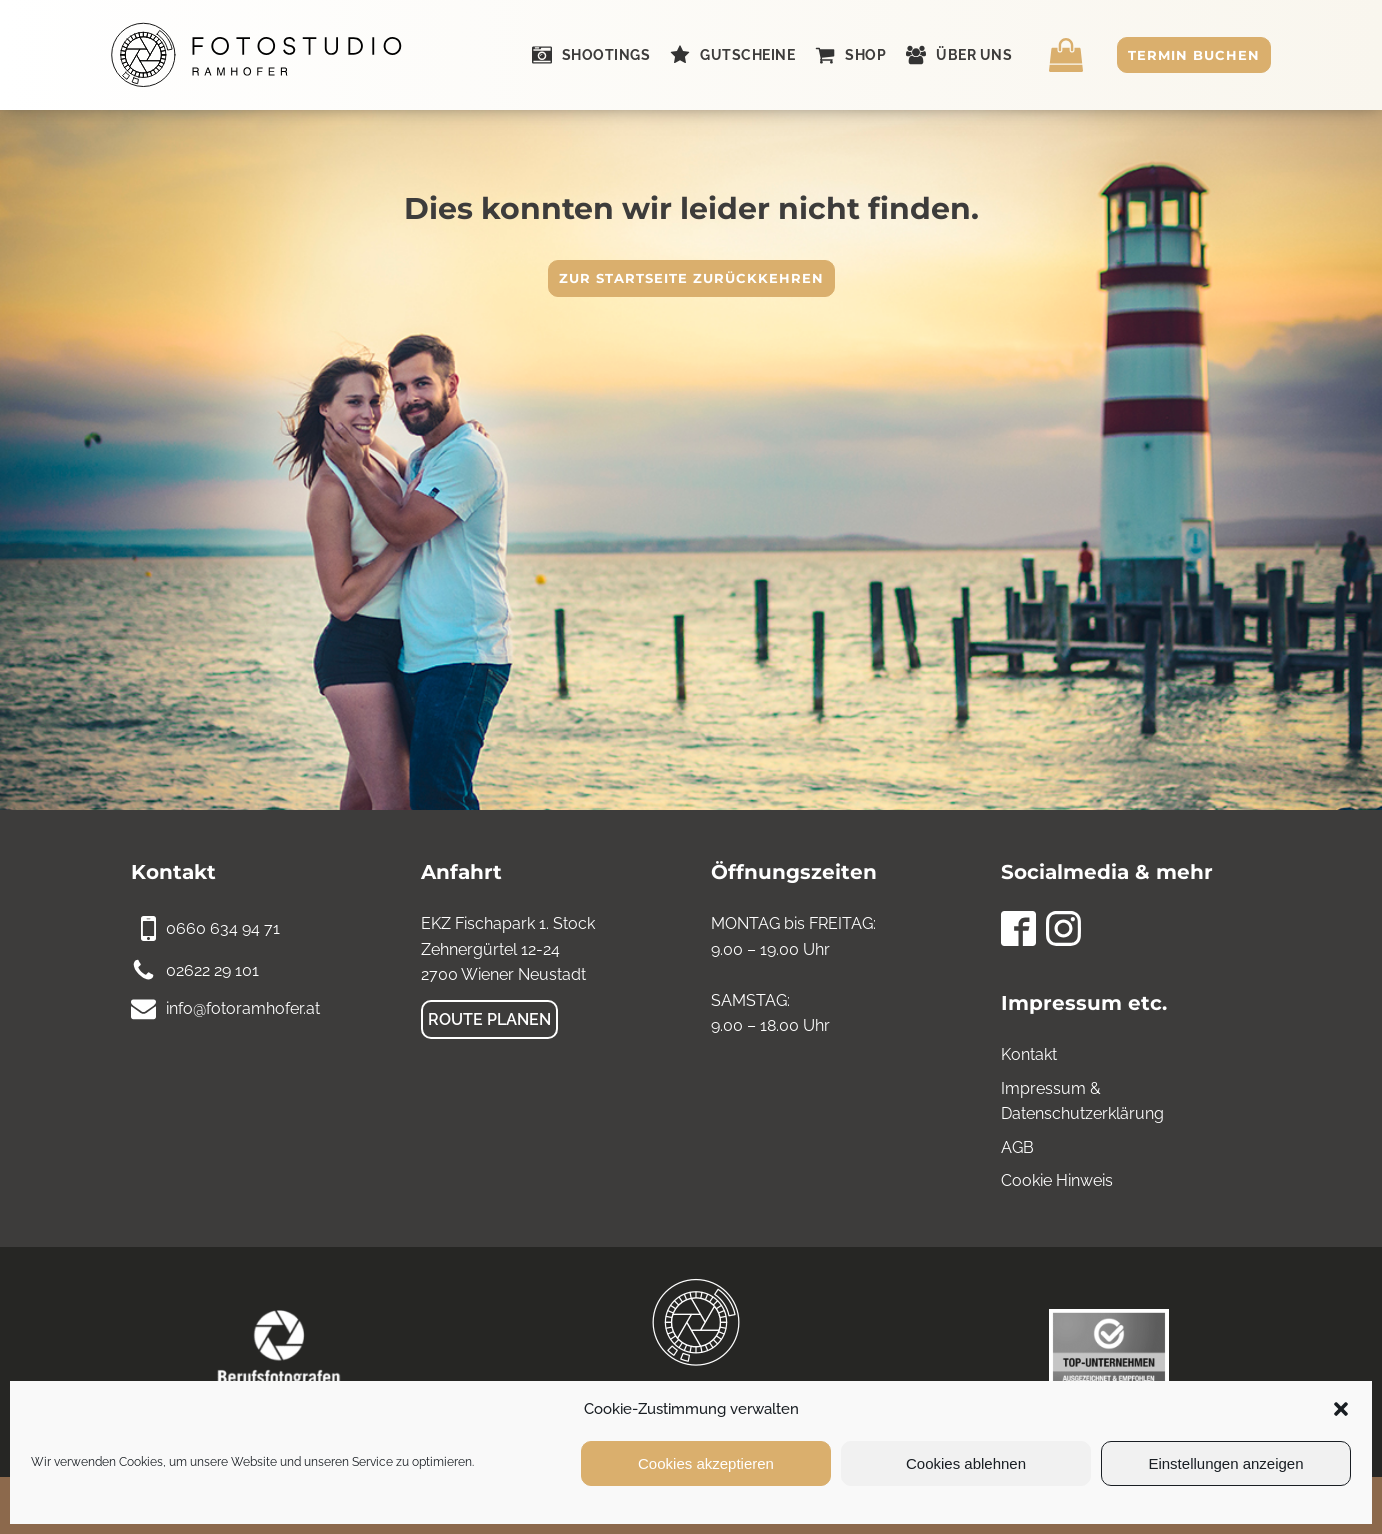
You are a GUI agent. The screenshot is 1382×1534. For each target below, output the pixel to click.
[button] (1341, 1409)
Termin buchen (1194, 55)
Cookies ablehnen (966, 1463)
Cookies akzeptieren (706, 1463)
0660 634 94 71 (223, 928)
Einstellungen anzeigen (1225, 1463)
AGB (1017, 1147)
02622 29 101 (212, 970)
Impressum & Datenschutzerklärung (1082, 1101)
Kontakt (1029, 1054)
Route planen (489, 1019)
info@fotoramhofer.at (243, 1008)
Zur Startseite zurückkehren (691, 278)
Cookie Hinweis (1057, 1180)
